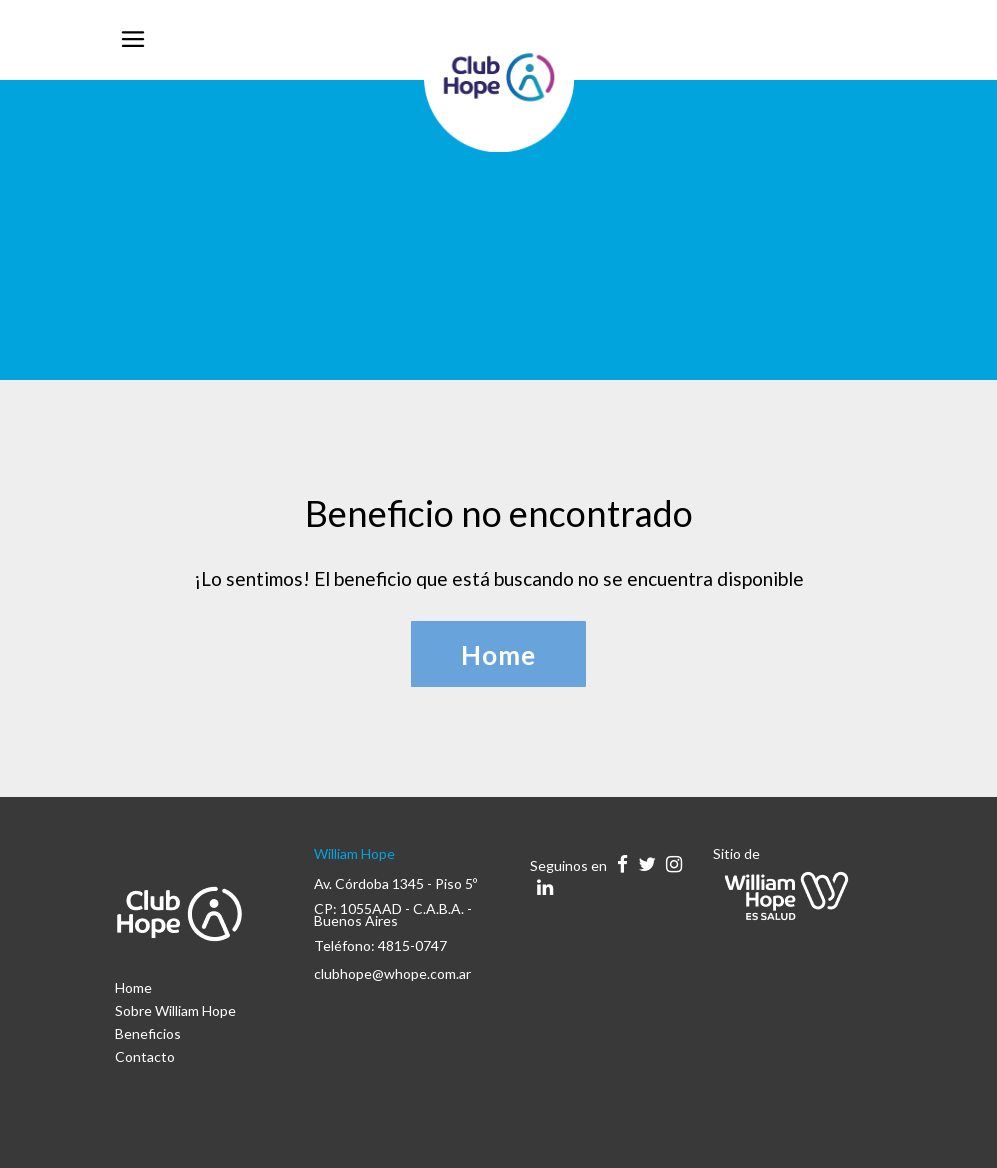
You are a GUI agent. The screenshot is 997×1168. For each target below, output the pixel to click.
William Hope (354, 853)
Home (133, 987)
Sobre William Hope (175, 1010)
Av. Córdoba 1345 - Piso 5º (395, 883)
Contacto (145, 1056)
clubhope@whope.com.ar (392, 973)
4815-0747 (412, 945)
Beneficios (148, 1033)
